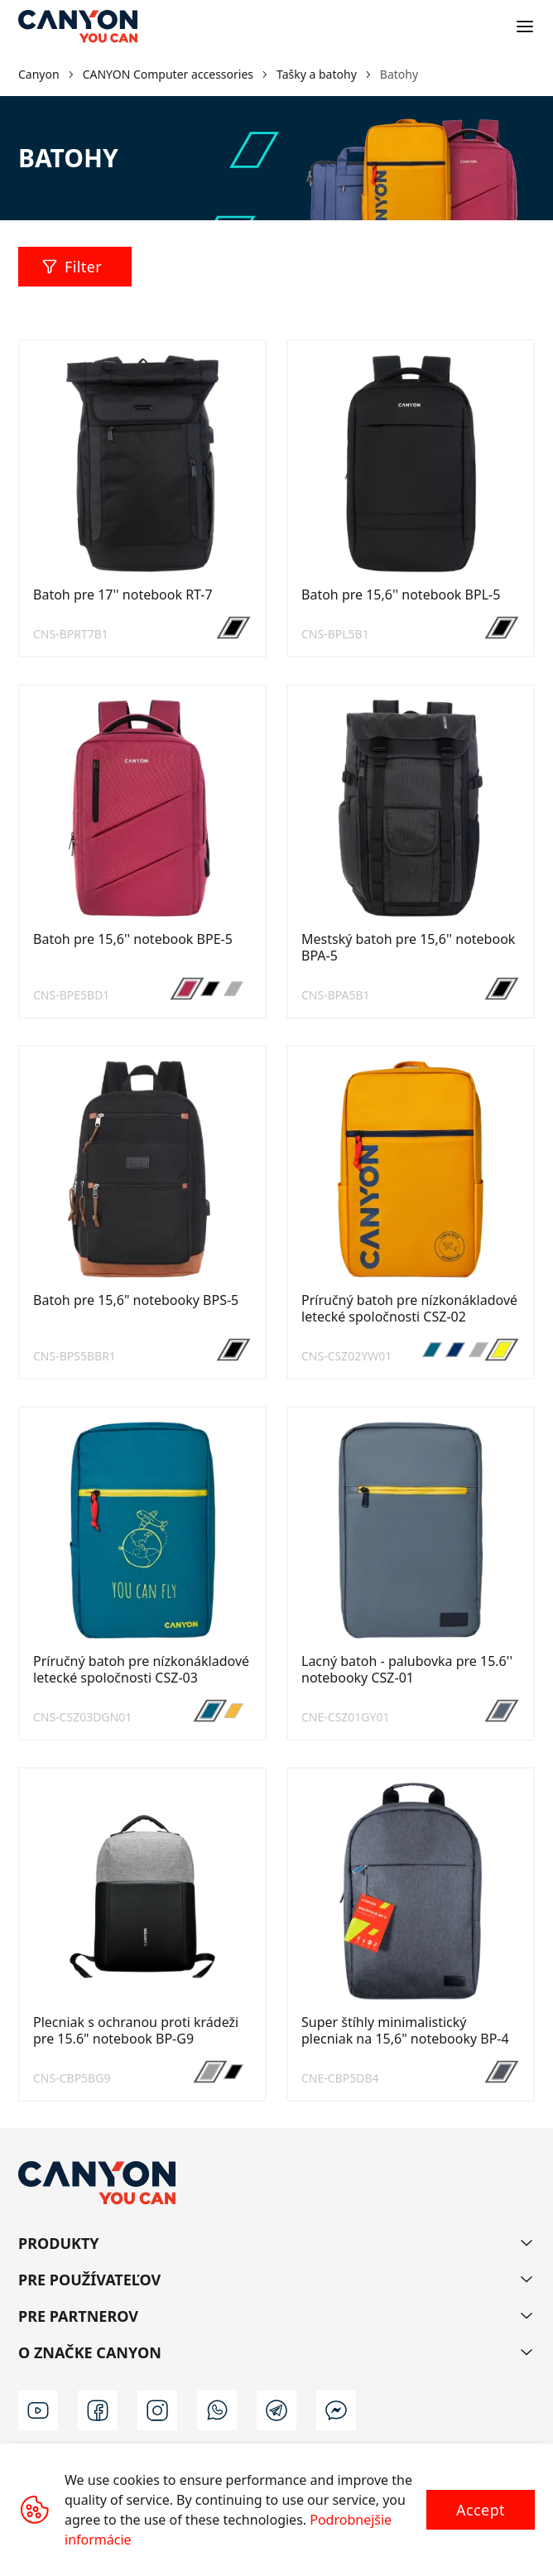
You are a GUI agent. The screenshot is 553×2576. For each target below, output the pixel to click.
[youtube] (38, 2410)
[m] (336, 2410)
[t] (276, 2410)
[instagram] (157, 2410)
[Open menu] (525, 26)
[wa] (217, 2410)
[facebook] (98, 2410)
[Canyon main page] (77, 26)
